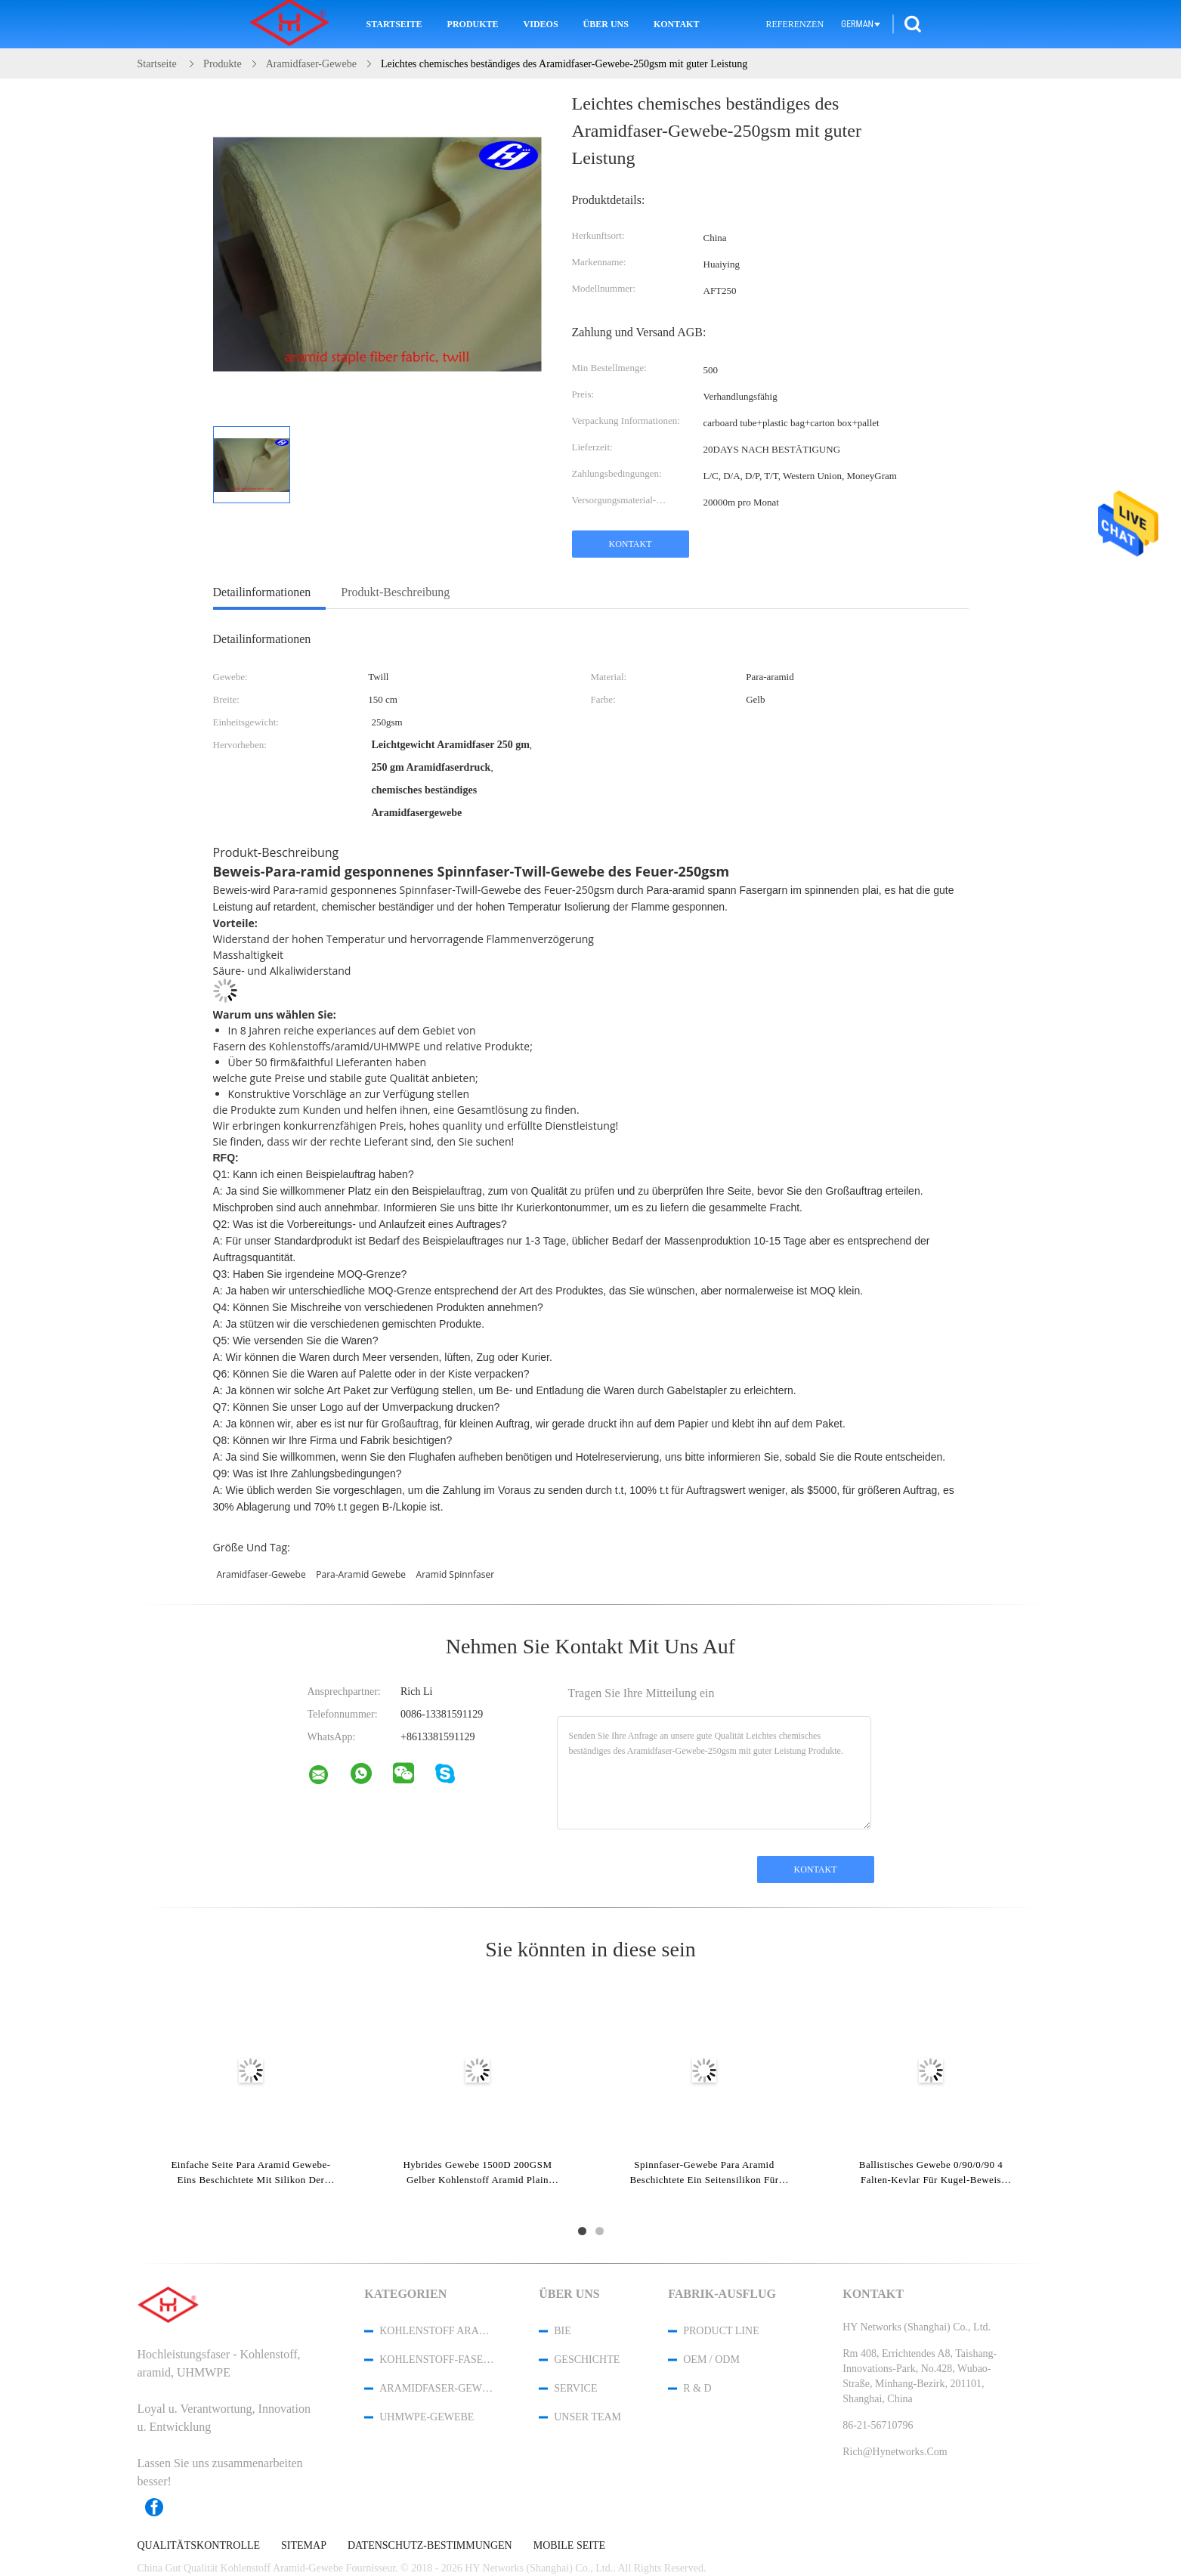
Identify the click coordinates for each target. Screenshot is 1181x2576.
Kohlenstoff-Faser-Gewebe (439, 2359)
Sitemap (303, 2545)
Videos (541, 24)
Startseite (394, 24)
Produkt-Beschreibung (395, 592)
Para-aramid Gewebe (361, 1574)
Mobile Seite (569, 2545)
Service (575, 2388)
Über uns (606, 24)
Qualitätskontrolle (199, 2545)
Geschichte (587, 2359)
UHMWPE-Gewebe (426, 2417)
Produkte (473, 24)
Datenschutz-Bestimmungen (430, 2545)
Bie (562, 2330)
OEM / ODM (711, 2359)
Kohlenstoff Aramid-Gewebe (439, 2330)
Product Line (721, 2330)
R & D (697, 2388)
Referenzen (794, 24)
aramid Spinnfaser (455, 1574)
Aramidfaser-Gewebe (261, 1574)
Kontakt (676, 24)
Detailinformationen (262, 592)
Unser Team (587, 2417)
